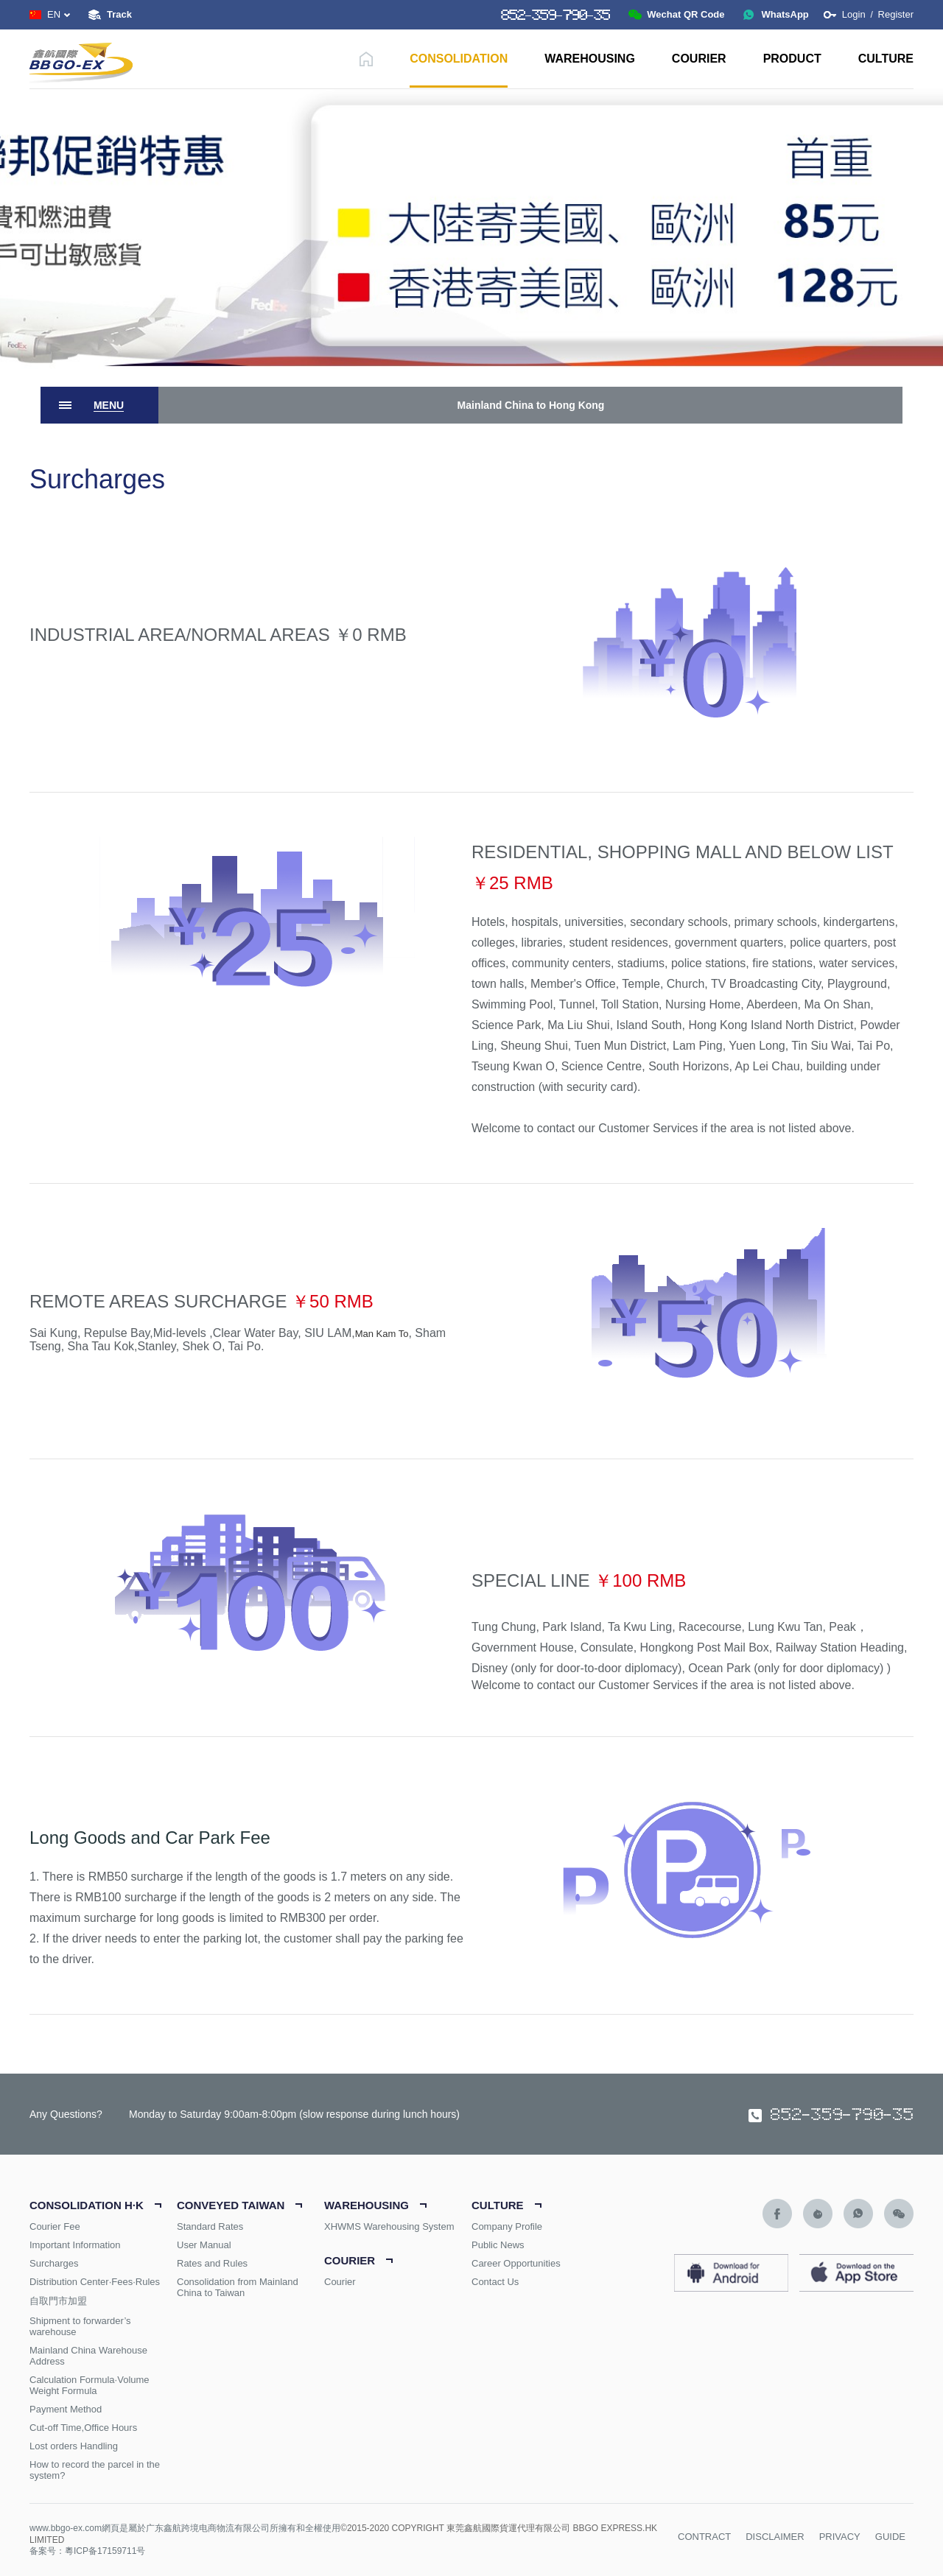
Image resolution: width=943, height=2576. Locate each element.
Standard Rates (210, 2226)
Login (855, 14)
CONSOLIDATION (459, 58)
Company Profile (507, 2226)
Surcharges (53, 2263)
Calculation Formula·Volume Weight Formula (89, 2385)
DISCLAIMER (775, 2536)
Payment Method (65, 2409)
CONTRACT (704, 2536)
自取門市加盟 (58, 2300)
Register (896, 14)
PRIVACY (839, 2536)
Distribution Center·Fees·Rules (94, 2281)
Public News (498, 2244)
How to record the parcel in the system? (94, 2470)
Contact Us (495, 2281)
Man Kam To (382, 1333)
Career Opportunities (516, 2263)
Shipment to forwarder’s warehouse (80, 2326)
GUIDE (890, 2536)
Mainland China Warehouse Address (88, 2356)
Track (119, 14)
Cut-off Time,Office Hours (83, 2427)
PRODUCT (792, 58)
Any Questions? (65, 2114)
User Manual (204, 2244)
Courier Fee (54, 2226)
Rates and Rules (212, 2263)
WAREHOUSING (589, 58)
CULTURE (886, 58)
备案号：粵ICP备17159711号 (87, 2551)
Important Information (75, 2244)
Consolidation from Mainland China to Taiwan (237, 2287)
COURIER (699, 58)
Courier (340, 2281)
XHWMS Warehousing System (389, 2226)
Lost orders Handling (73, 2446)
